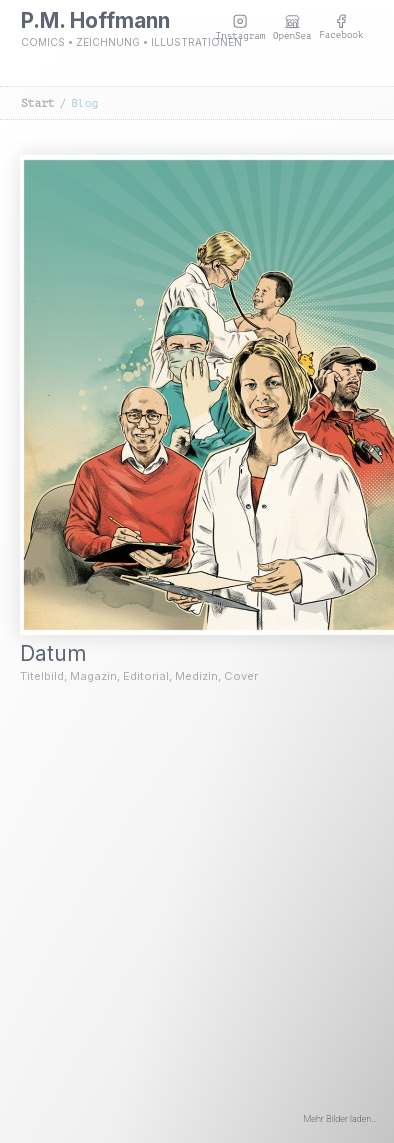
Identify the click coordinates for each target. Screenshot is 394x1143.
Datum (66, 653)
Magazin (93, 676)
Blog (84, 103)
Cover (241, 676)
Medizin (196, 676)
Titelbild (42, 676)
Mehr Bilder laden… (340, 1119)
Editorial (146, 676)
